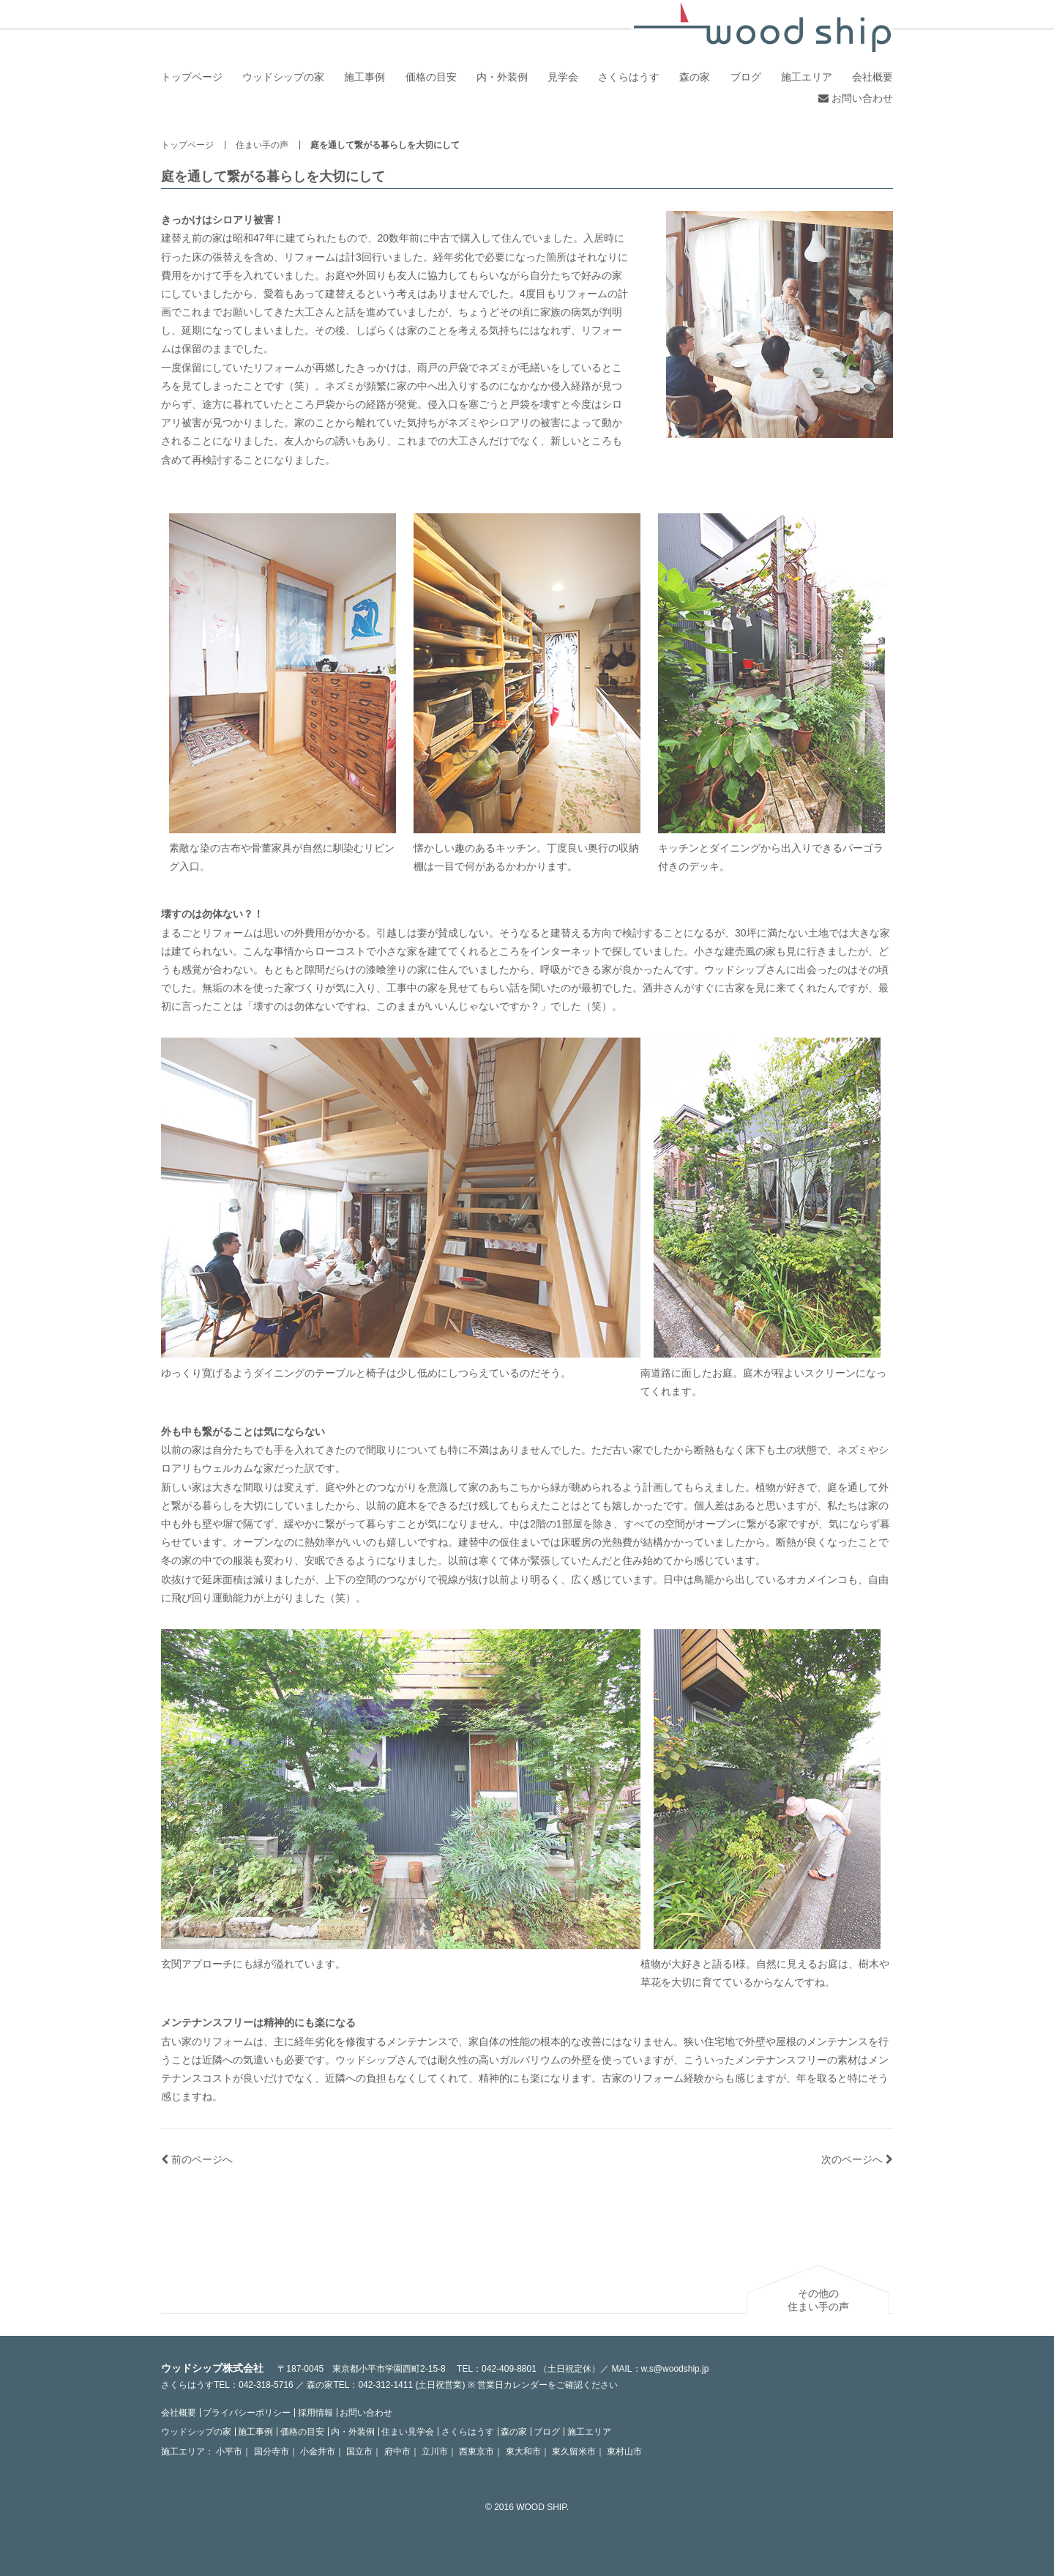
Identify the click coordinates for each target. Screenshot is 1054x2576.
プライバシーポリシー (247, 2412)
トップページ (192, 77)
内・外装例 (502, 77)
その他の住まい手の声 (818, 2299)
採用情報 (315, 2412)
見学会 (562, 77)
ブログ (745, 77)
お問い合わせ (855, 98)
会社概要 (872, 77)
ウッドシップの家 (283, 77)
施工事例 (364, 77)
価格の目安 (431, 77)
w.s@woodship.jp (675, 2369)
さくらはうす (628, 77)
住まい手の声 (262, 145)
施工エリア (806, 77)
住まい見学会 (407, 2431)
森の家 (694, 77)
